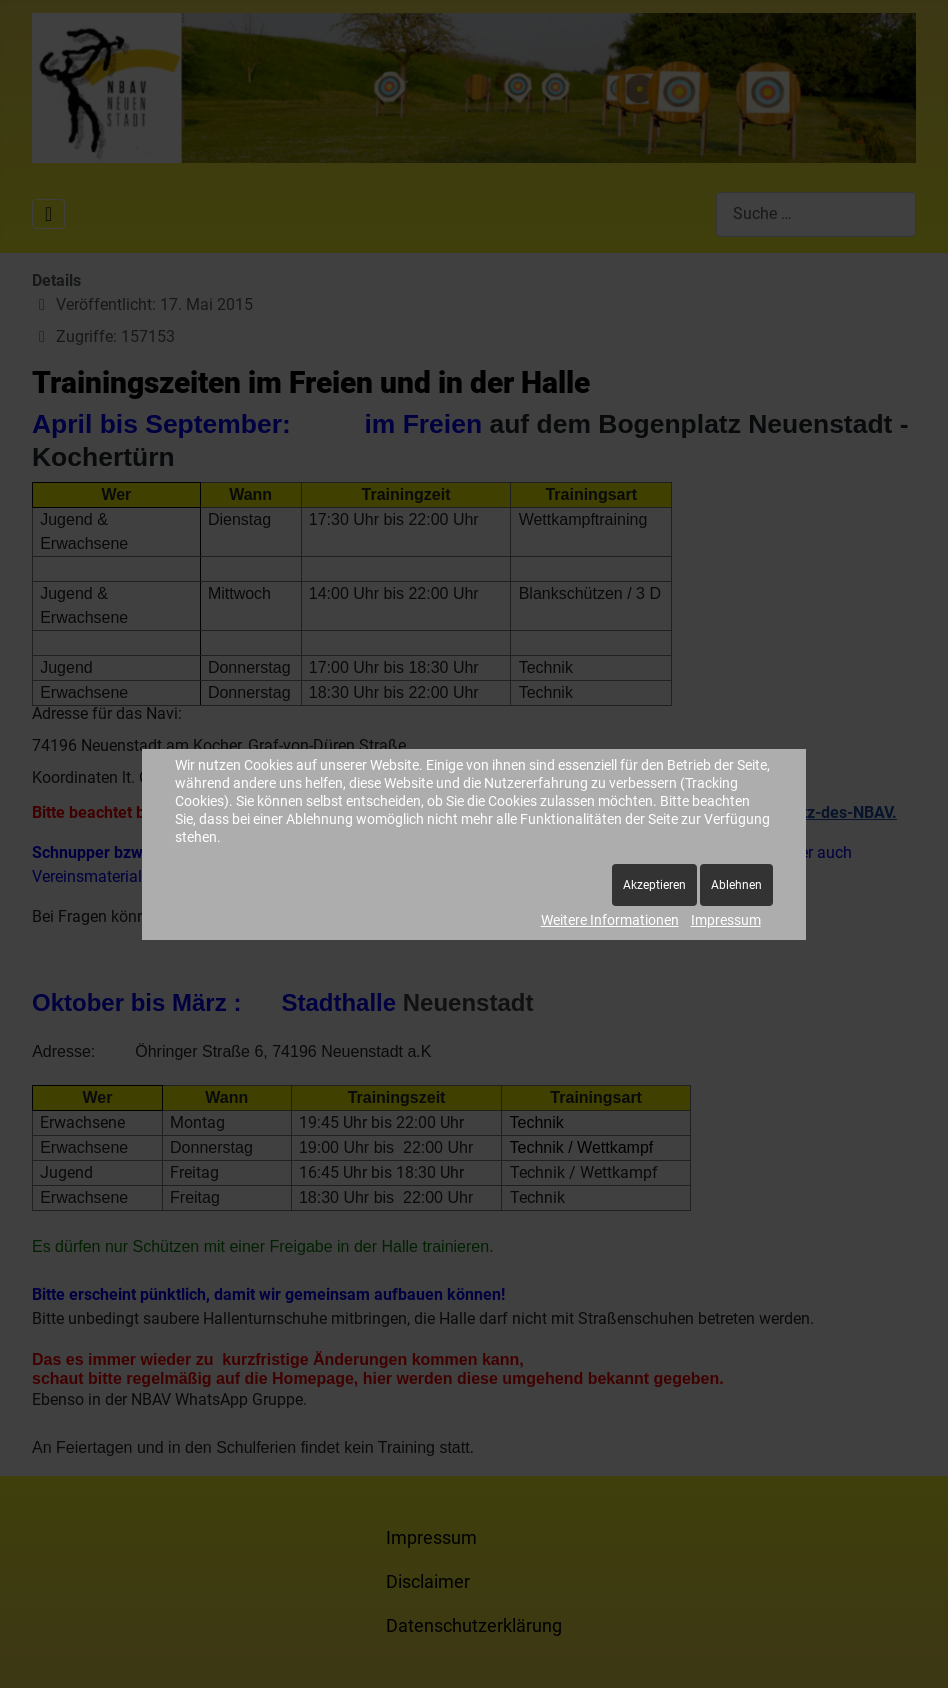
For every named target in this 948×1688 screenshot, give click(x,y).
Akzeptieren (654, 885)
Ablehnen (736, 885)
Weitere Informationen (610, 920)
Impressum (726, 920)
